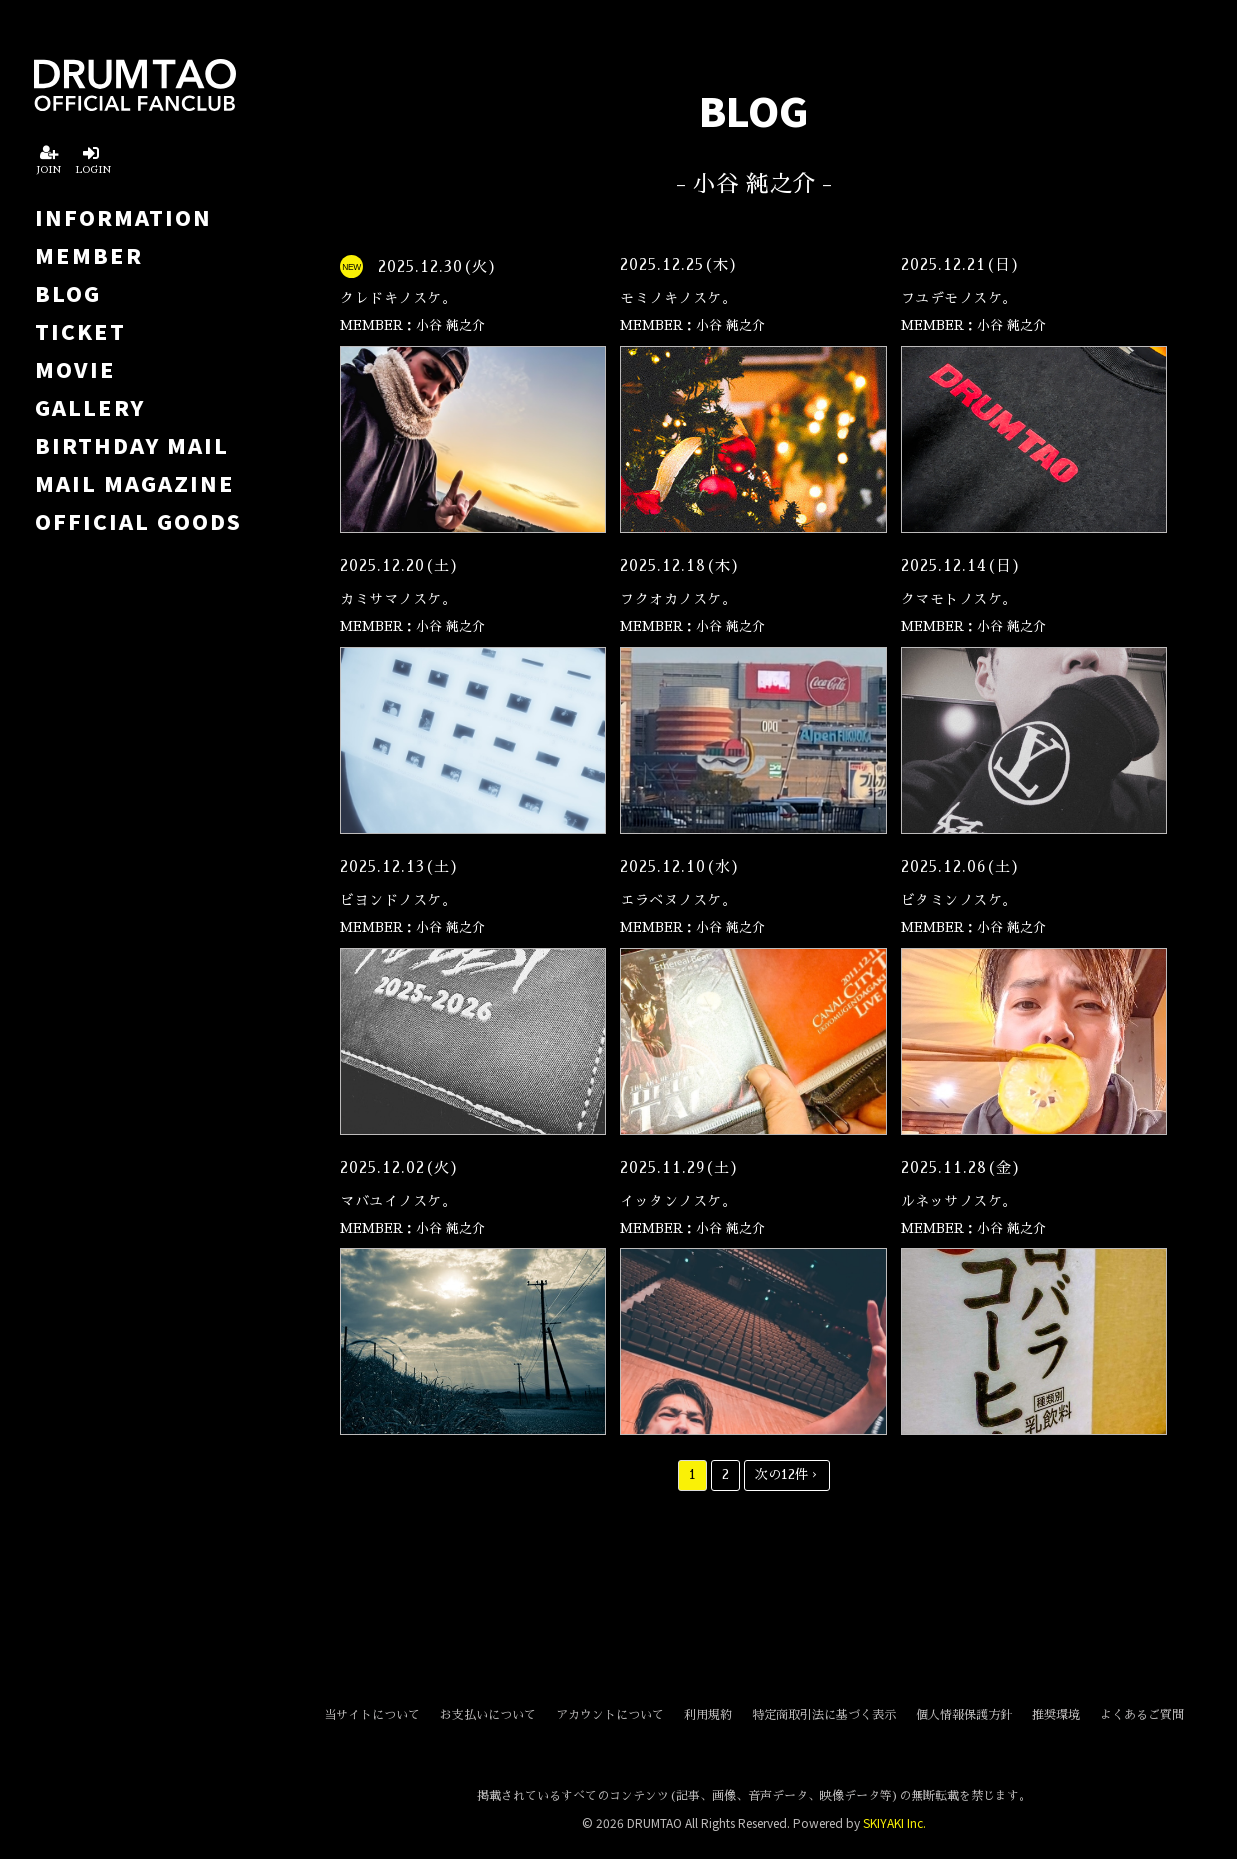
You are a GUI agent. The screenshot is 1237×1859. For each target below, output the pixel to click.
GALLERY (90, 407)
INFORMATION (123, 217)
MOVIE (75, 369)
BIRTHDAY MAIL (132, 445)
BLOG (68, 293)
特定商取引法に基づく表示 (824, 1715)
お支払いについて (488, 1715)
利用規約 (708, 1715)
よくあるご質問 (1142, 1715)
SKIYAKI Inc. (894, 1822)
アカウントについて (610, 1715)
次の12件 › (787, 1474)
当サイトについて (372, 1715)
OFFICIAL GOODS (138, 521)
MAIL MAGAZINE (135, 483)
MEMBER (89, 255)
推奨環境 (1056, 1715)
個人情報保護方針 (964, 1715)
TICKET (80, 331)
